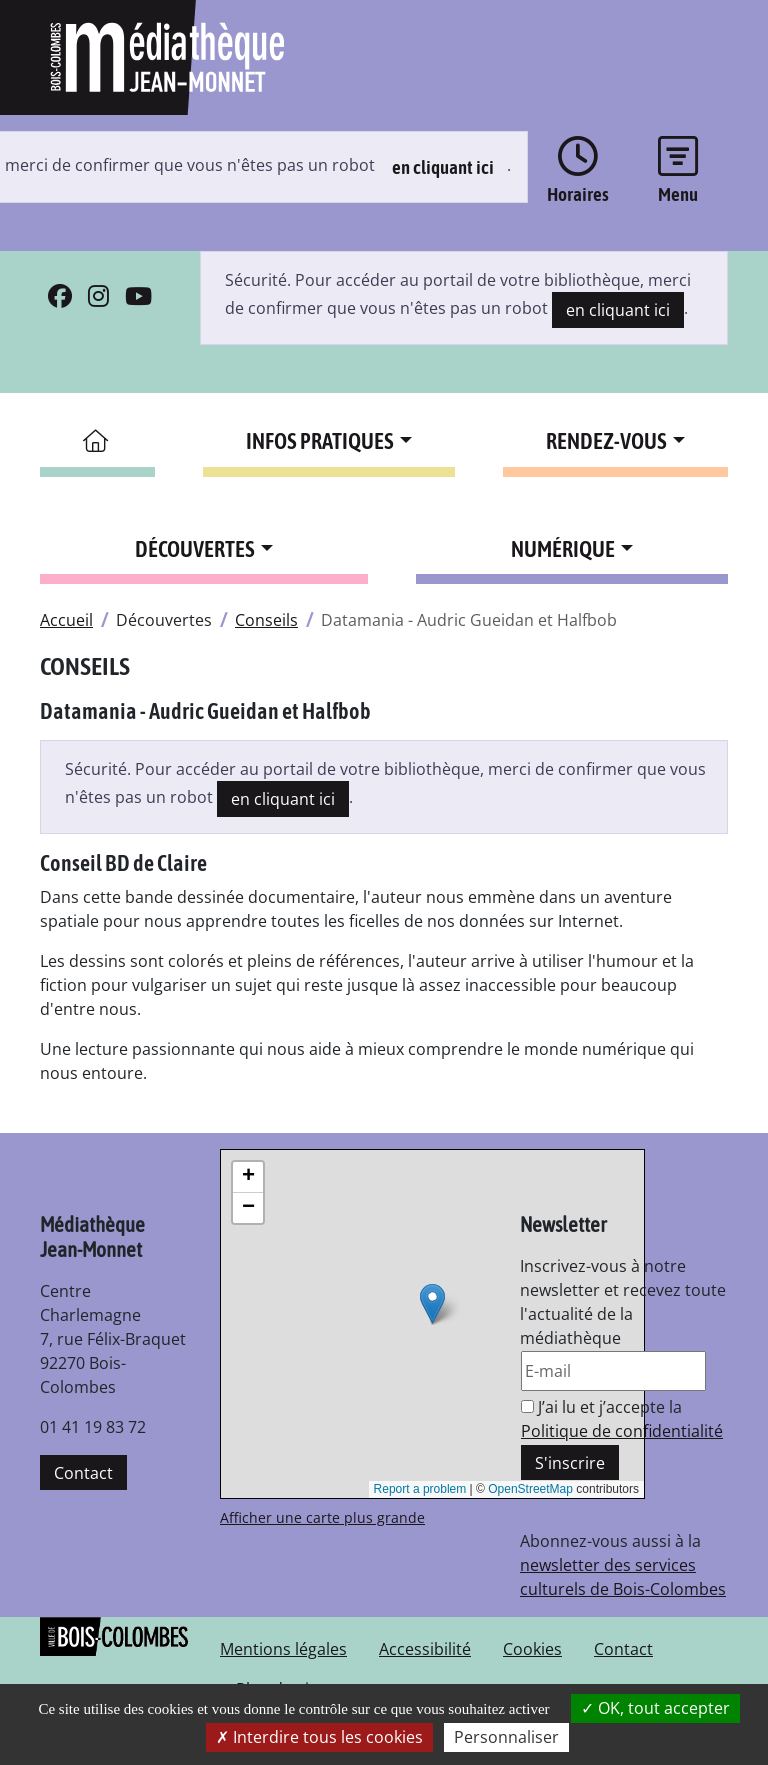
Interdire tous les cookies (319, 1737)
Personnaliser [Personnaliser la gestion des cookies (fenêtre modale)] (506, 1737)
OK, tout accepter (655, 1708)
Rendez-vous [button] (606, 441)
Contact (83, 1473)
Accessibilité (425, 1649)
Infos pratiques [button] (320, 441)
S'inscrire (570, 1463)
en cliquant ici (443, 167)
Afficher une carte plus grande (322, 1517)
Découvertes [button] (195, 549)
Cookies (532, 1649)
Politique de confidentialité (622, 1431)
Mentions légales (283, 1649)
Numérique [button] (563, 549)
